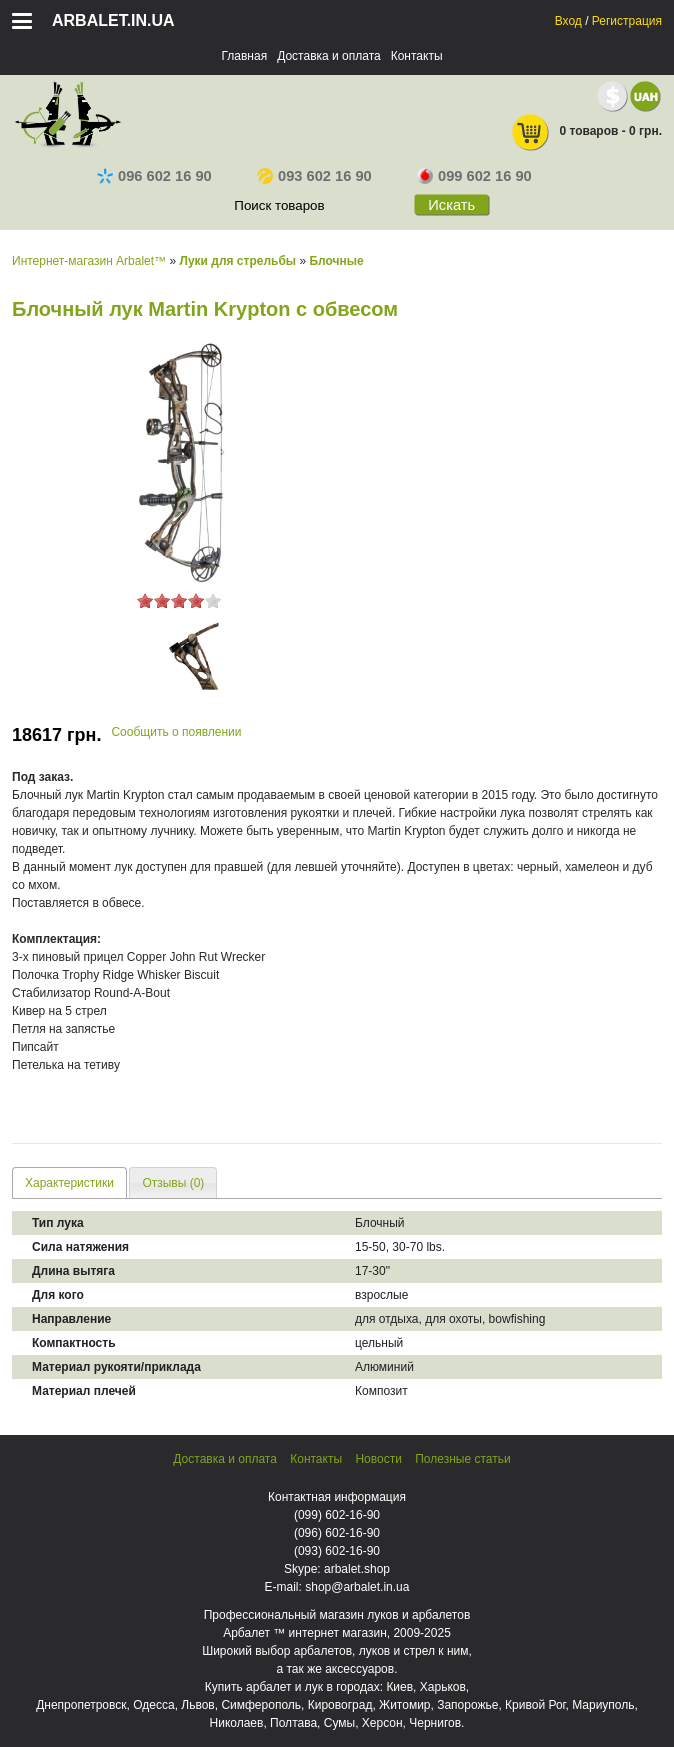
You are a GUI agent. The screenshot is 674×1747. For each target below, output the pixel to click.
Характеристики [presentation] (69, 1183)
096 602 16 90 (154, 176)
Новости (378, 1459)
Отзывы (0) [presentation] (173, 1183)
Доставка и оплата (329, 56)
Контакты (417, 56)
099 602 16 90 (474, 176)
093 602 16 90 (314, 176)
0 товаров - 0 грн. (586, 132)
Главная (244, 56)
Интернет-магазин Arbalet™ (89, 261)
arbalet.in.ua (113, 20)
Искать (451, 205)
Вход (568, 21)
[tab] (69, 1182)
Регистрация (627, 21)
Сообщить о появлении (176, 732)
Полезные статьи (462, 1459)
